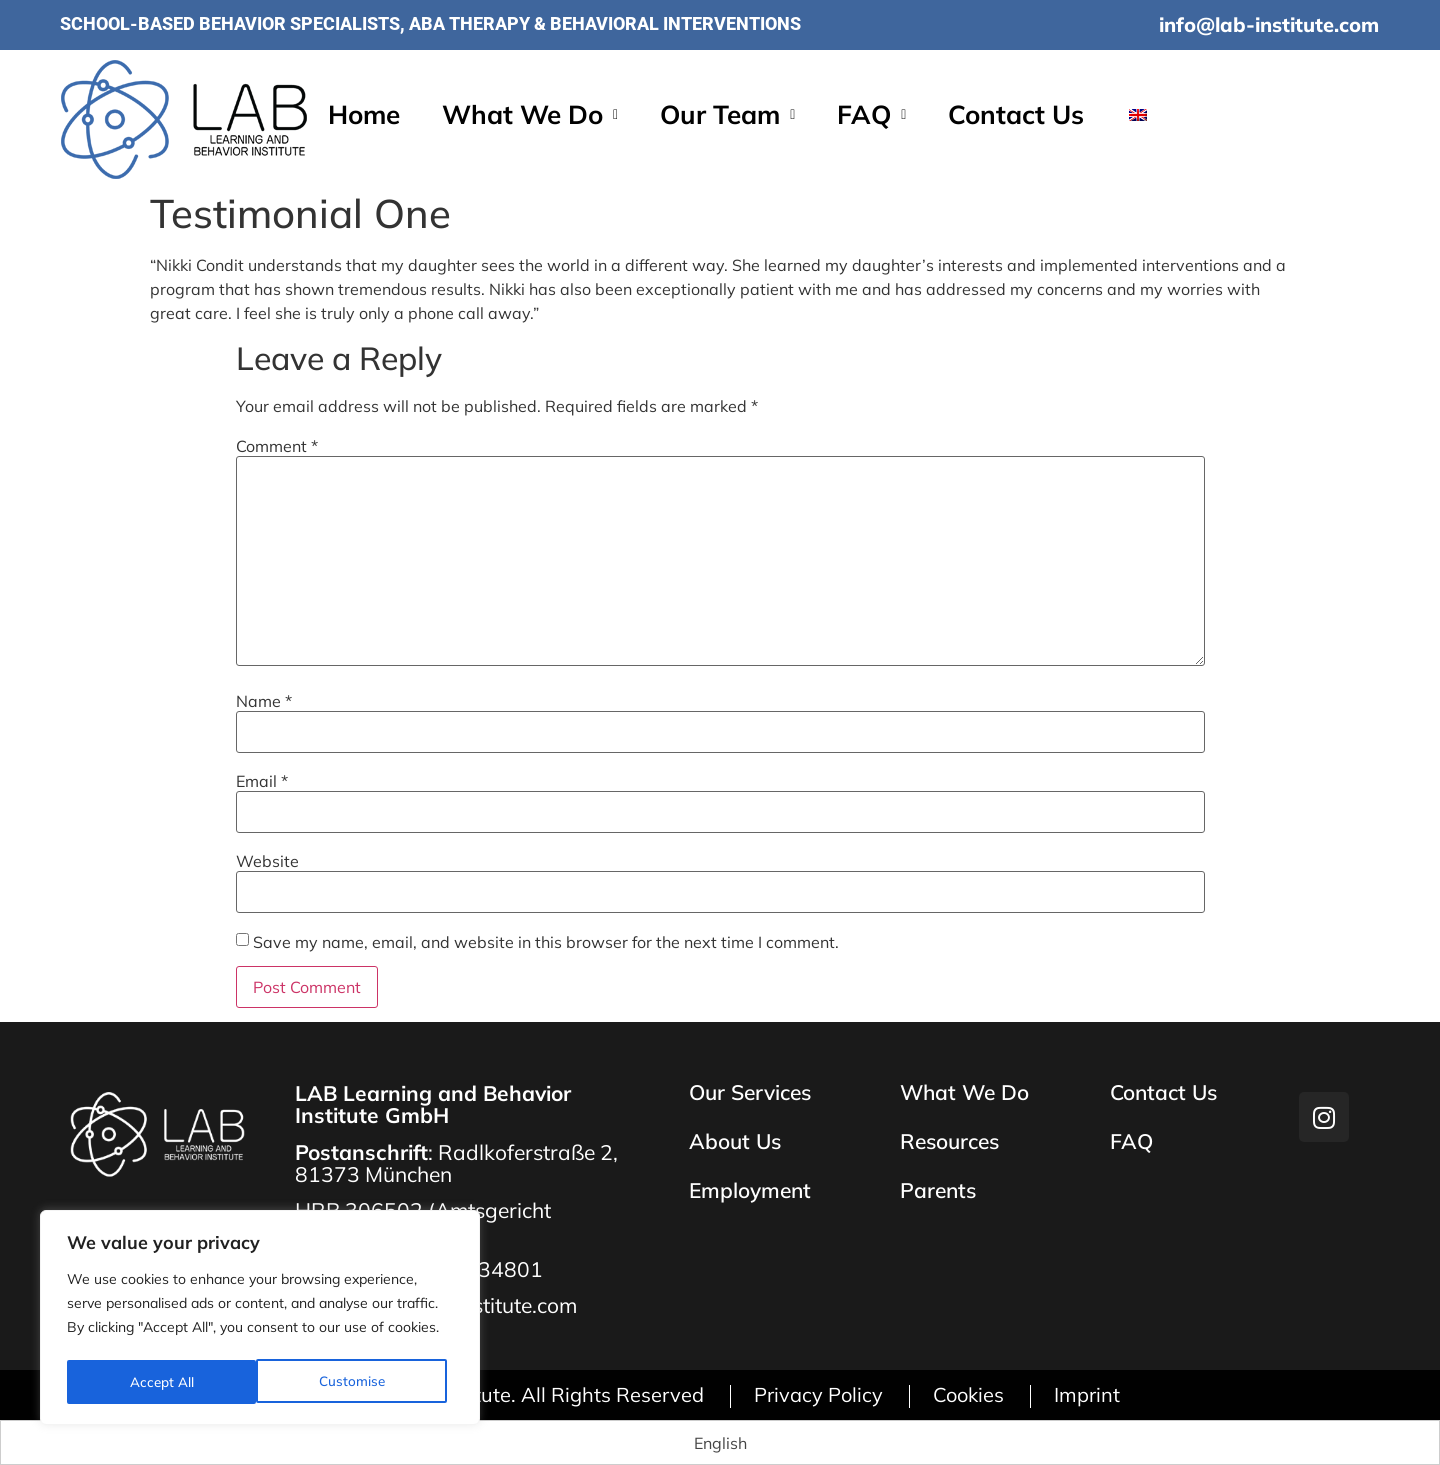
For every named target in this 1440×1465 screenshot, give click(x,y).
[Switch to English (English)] (720, 1442)
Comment (277, 446)
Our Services (750, 1093)
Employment (750, 1191)
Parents (938, 1191)
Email (262, 781)
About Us (735, 1142)
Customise (162, 1382)
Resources (949, 1142)
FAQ (871, 115)
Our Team (727, 115)
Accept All (359, 1382)
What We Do (530, 115)
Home (364, 115)
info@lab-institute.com (1269, 24)
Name (264, 701)
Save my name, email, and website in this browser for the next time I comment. (546, 942)
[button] (530, 116)
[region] (260, 1320)
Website (267, 861)
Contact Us (1016, 115)
